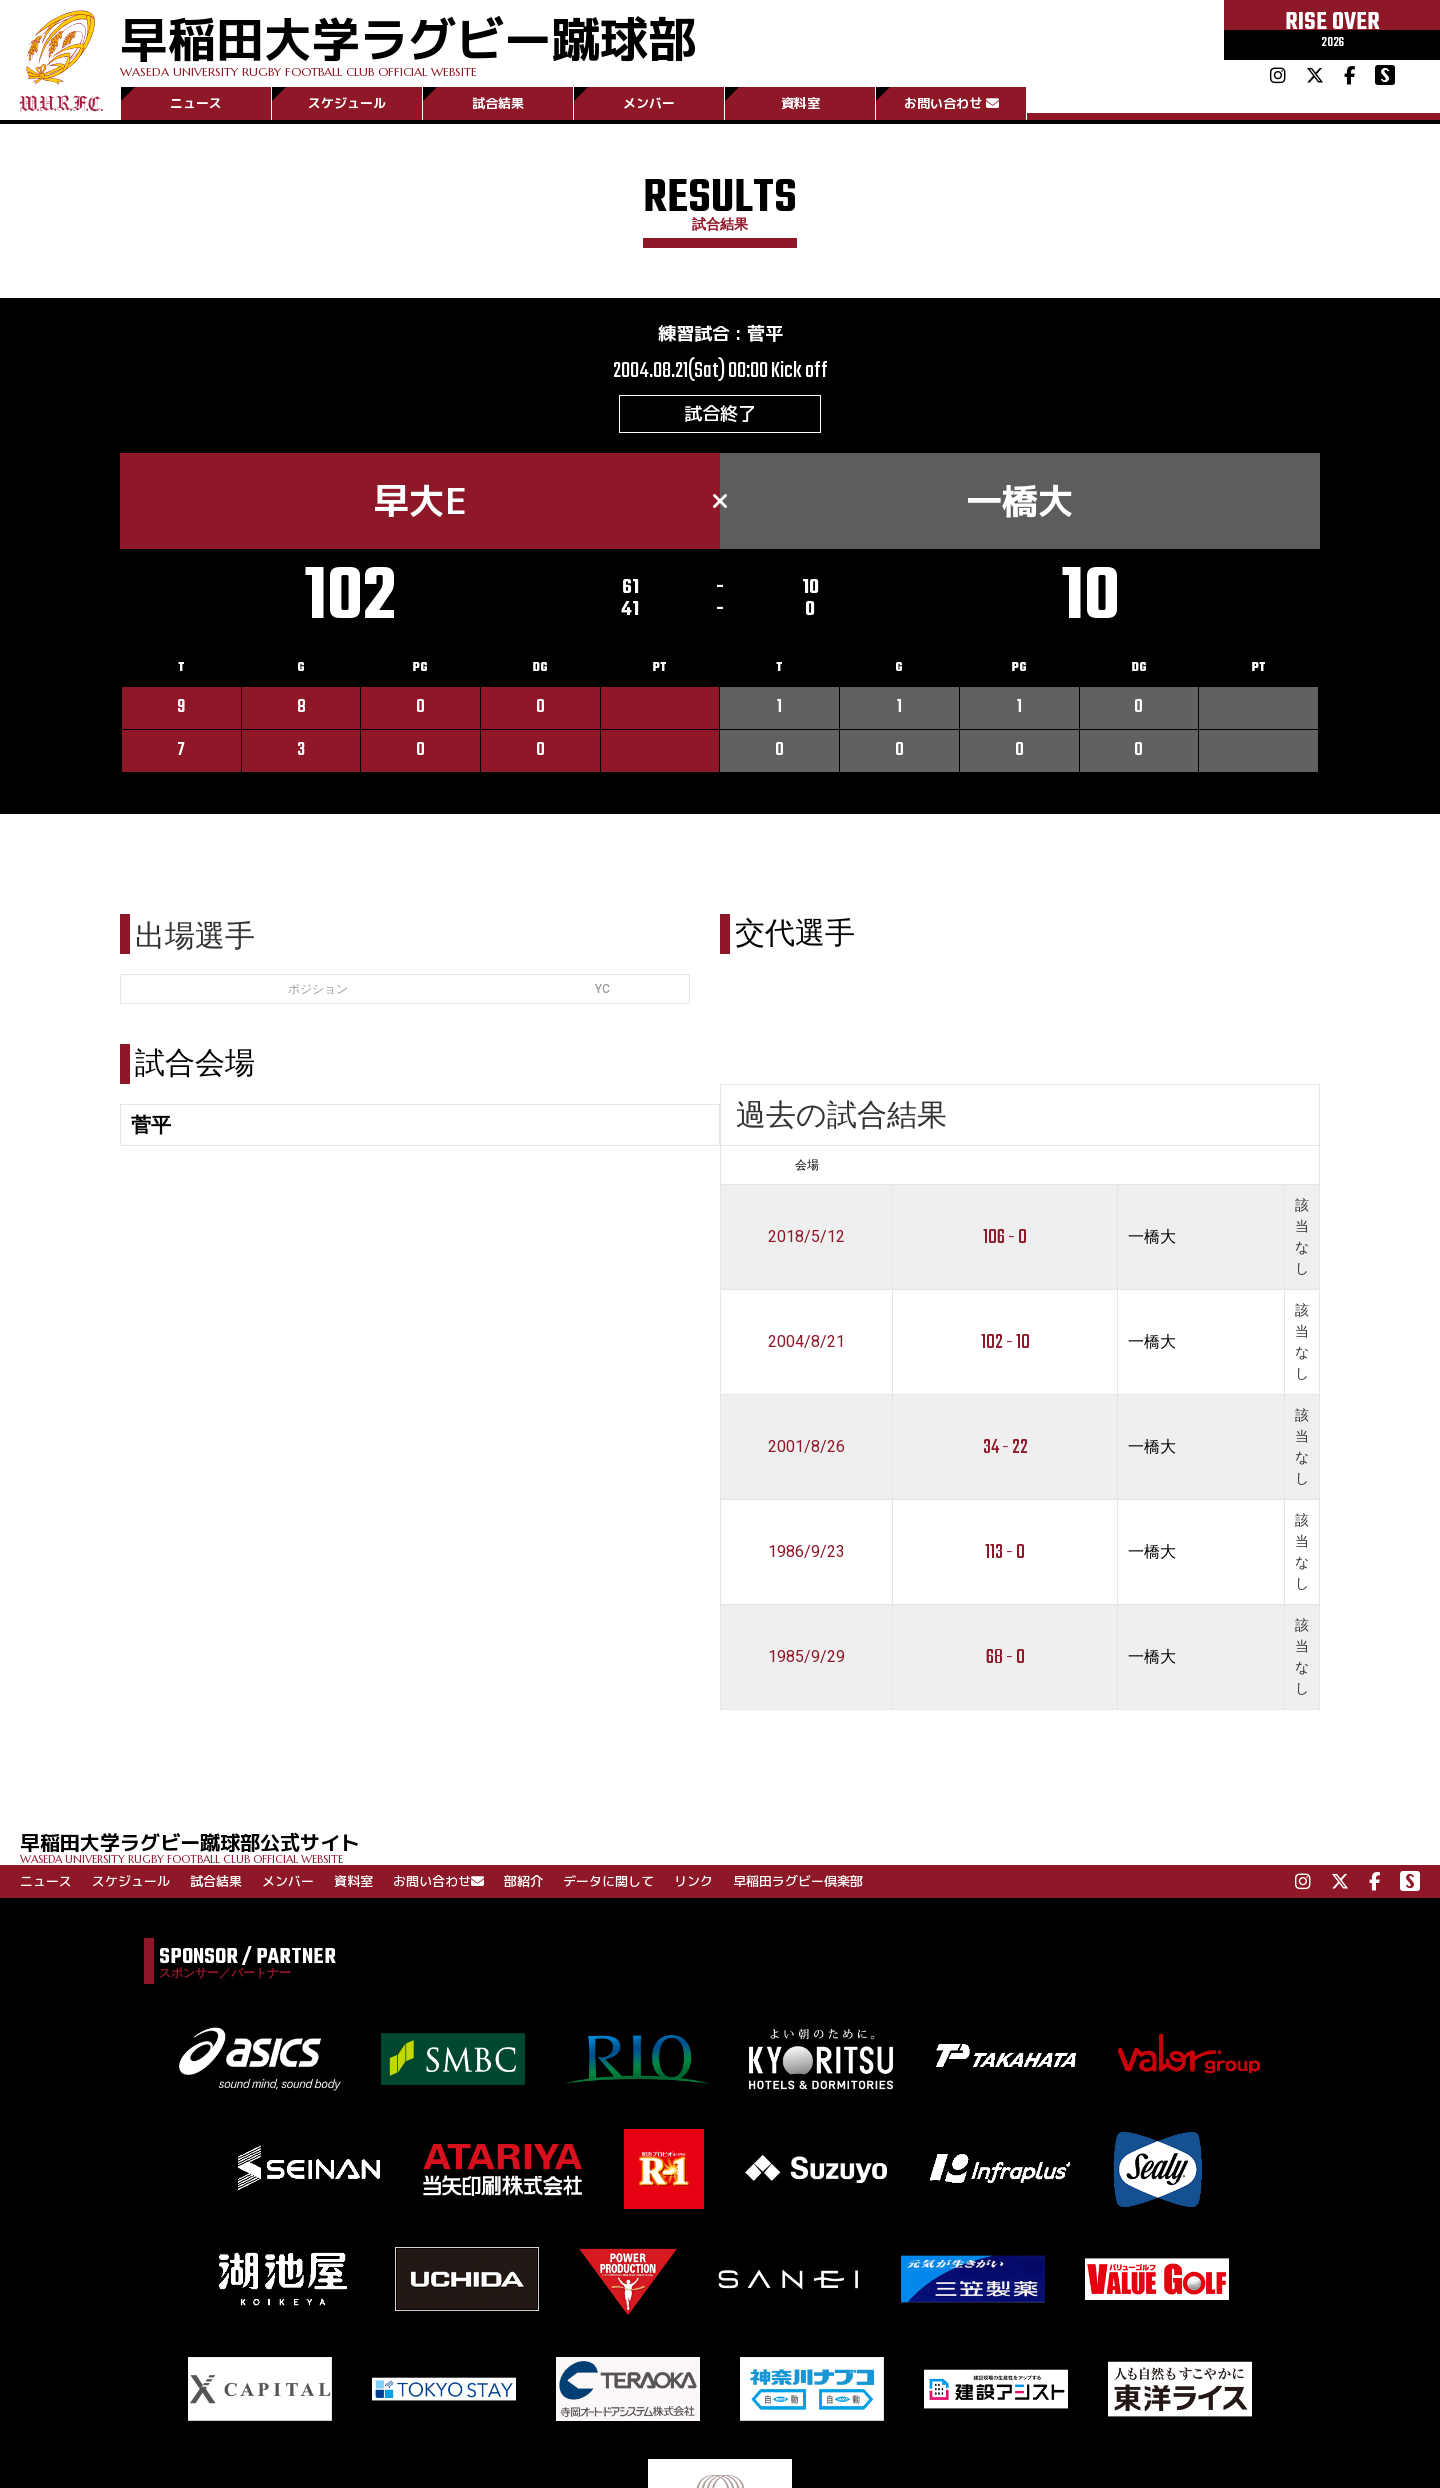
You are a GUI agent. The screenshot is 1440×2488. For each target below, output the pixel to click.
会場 (807, 1165)
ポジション (318, 989)
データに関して (608, 1881)
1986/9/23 (806, 1551)
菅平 (765, 333)
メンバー (649, 103)
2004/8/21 (806, 1341)
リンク (693, 1881)
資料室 (800, 103)
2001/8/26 (806, 1446)
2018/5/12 (806, 1236)
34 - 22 (1005, 1447)
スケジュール (347, 103)
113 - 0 (1005, 1552)
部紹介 (523, 1881)
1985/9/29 (806, 1656)
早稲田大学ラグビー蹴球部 (408, 41)
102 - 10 (1005, 1342)
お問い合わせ (951, 103)
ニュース (196, 103)
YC (602, 989)
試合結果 (498, 103)
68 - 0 (1005, 1657)
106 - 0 (1005, 1237)
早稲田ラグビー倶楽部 (798, 1881)
